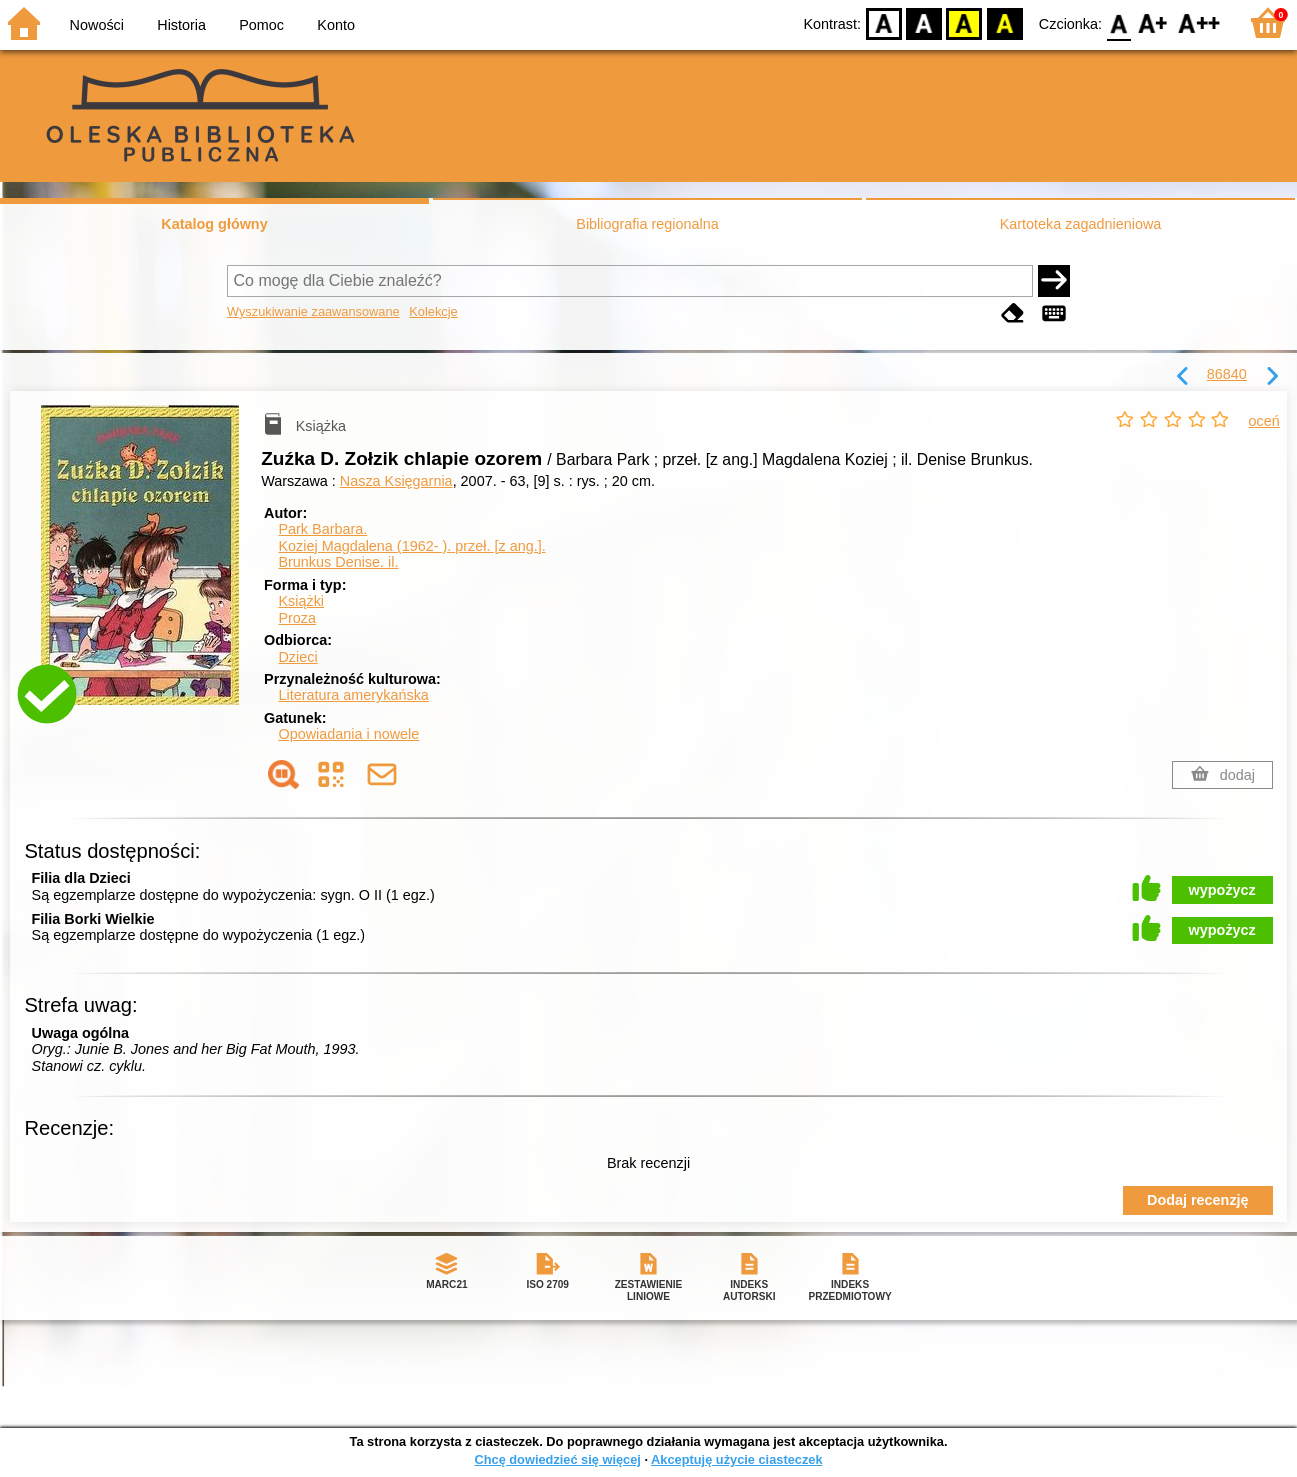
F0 (1118, 22)
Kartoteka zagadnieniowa (1081, 224)
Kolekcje (433, 311)
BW (924, 22)
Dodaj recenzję (1198, 1200)
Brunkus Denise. (338, 562)
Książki (301, 601)
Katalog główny (214, 224)
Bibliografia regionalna (647, 224)
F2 (1199, 22)
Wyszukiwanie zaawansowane (313, 311)
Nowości (97, 25)
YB (964, 22)
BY (1004, 22)
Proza (297, 618)
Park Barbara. (322, 529)
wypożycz (1222, 890)
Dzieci (297, 657)
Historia (181, 25)
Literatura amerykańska (353, 695)
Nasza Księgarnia (396, 481)
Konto (336, 25)
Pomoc (261, 25)
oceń (1264, 421)
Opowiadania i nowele (348, 734)
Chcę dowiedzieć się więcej (557, 1459)
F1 (1153, 22)
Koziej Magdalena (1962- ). (411, 546)
